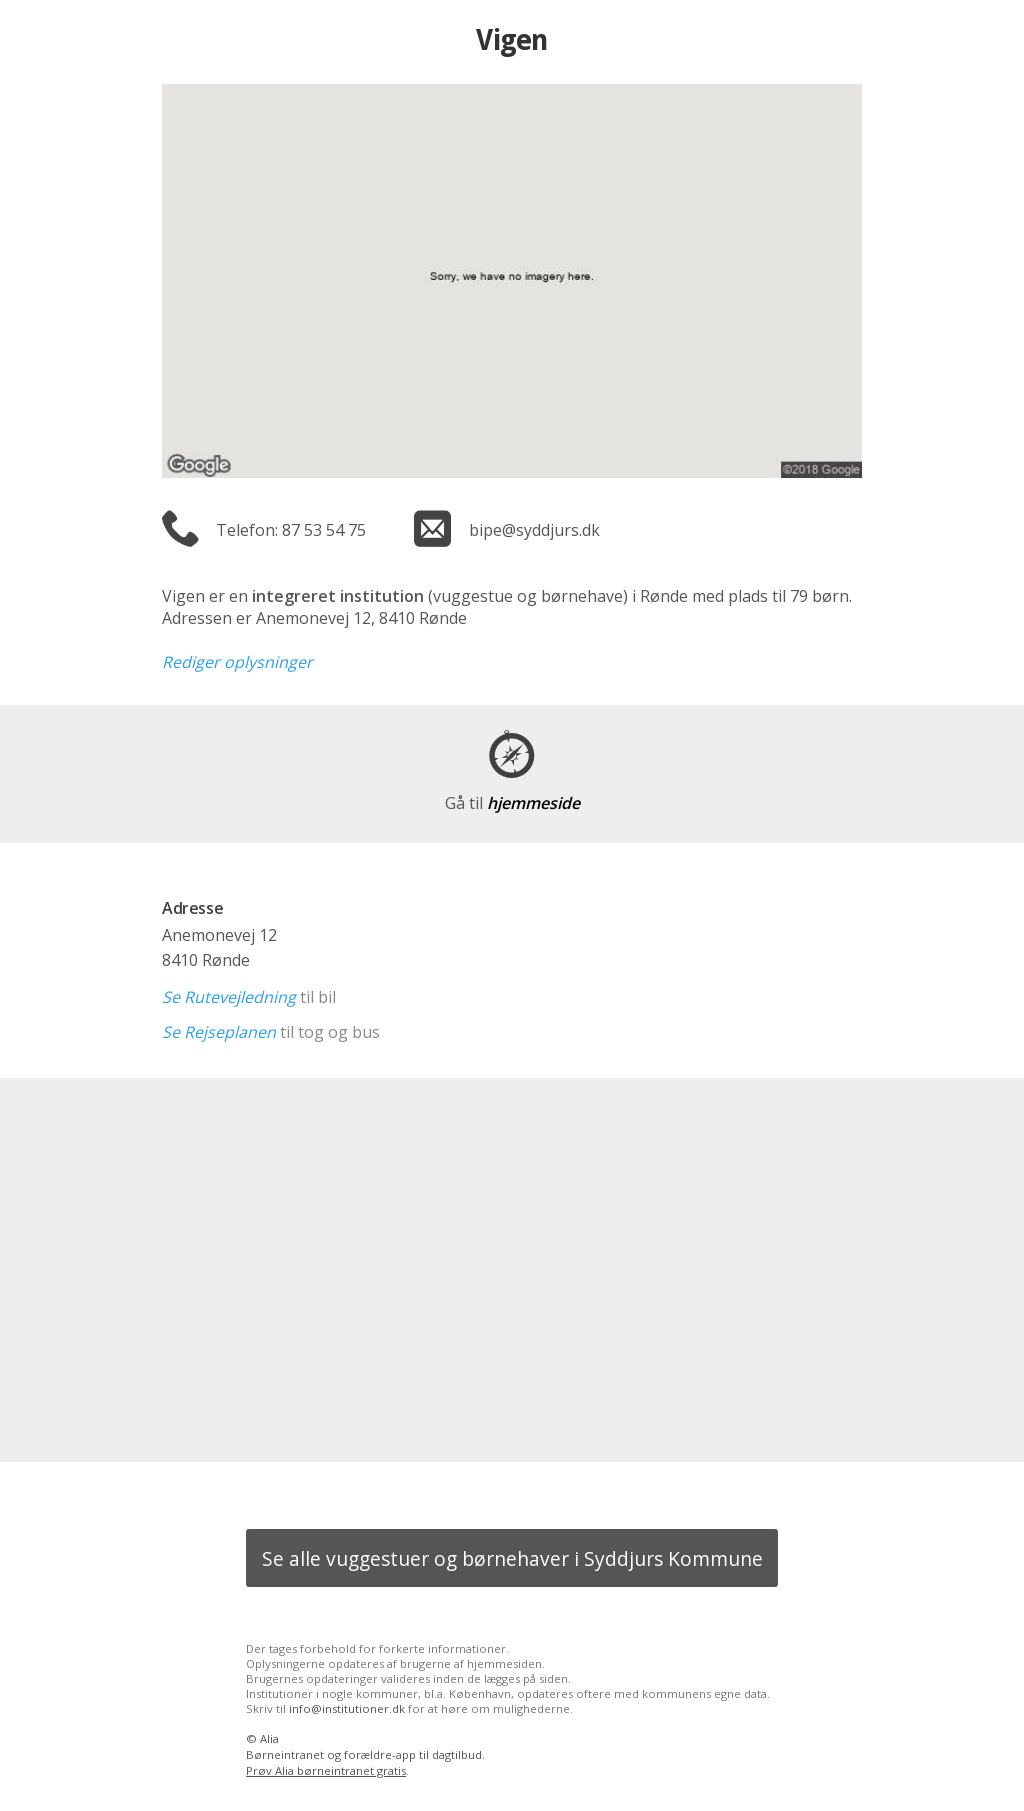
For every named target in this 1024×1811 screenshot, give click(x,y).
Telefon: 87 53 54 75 (291, 530)
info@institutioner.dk (347, 1708)
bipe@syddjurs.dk (534, 530)
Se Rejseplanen (219, 1032)
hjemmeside (512, 803)
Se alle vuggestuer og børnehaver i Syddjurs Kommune (512, 1558)
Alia (269, 1738)
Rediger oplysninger (237, 662)
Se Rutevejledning (229, 997)
